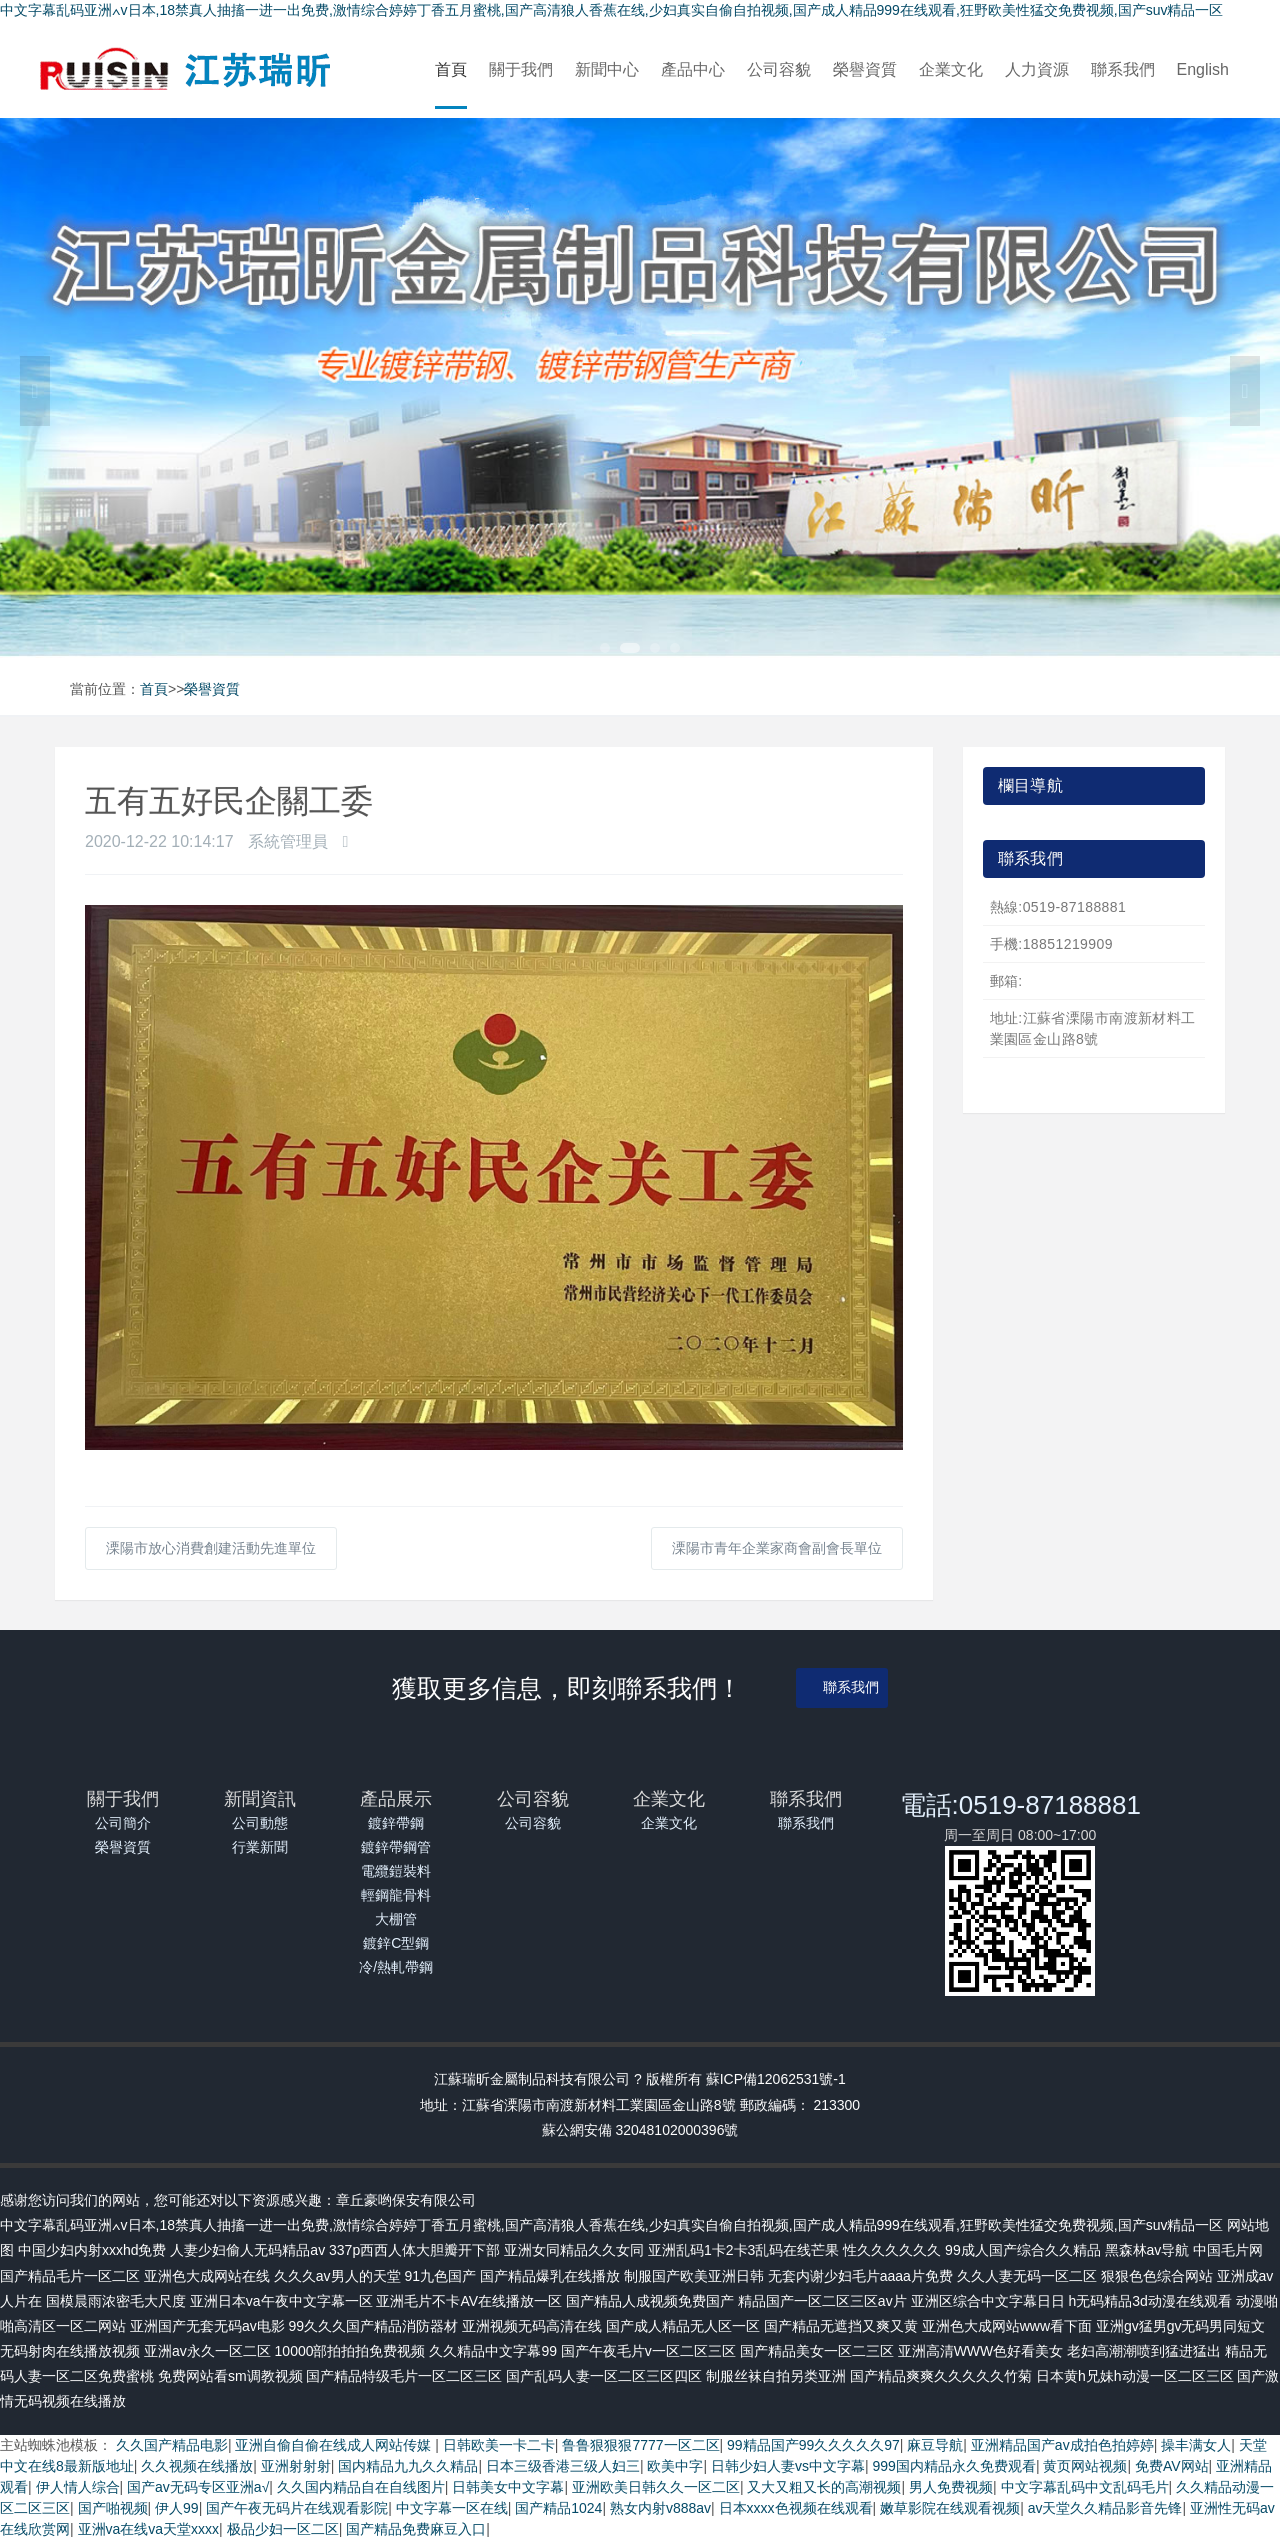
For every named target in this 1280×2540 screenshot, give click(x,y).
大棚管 (396, 1919)
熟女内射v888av (660, 2508)
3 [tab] (655, 648)
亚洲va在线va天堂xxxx (149, 2529)
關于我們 (521, 69)
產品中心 (693, 69)
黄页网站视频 (1085, 2466)
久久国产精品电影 (172, 2445)
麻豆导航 (935, 2445)
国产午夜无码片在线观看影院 (297, 2508)
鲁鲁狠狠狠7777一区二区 (640, 2445)
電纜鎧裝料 (396, 1871)
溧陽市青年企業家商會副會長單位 (777, 1548)
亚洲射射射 (296, 2466)
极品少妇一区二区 (283, 2529)
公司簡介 (123, 1823)
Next (1245, 391)
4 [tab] (675, 648)
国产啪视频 (113, 2508)
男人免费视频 (951, 2487)
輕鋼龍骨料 (396, 1895)
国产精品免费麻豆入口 (416, 2529)
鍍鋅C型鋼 (396, 1943)
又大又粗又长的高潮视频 (824, 2487)
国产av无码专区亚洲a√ (198, 2487)
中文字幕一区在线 (452, 2508)
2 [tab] (630, 648)
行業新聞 (260, 1847)
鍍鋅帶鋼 (396, 1823)
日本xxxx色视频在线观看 (796, 2508)
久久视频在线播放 (197, 2466)
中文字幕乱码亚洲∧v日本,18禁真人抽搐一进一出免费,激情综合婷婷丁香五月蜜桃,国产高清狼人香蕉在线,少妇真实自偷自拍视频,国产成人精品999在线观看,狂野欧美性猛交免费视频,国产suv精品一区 (611, 10)
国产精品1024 (558, 2508)
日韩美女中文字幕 (508, 2487)
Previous (35, 391)
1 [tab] (605, 648)
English (1203, 69)
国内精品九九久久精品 (408, 2466)
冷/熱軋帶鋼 (396, 1967)
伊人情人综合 (78, 2487)
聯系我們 (1123, 69)
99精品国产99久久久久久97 (813, 2445)
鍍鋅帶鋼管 (396, 1847)
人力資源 (1037, 69)
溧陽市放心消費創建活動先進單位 (211, 1548)
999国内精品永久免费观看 (954, 2466)
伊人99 (177, 2508)
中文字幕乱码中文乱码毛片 (1085, 2487)
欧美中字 (675, 2466)
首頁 (451, 69)
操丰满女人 (1196, 2445)
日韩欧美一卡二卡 (499, 2445)
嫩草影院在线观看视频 (950, 2508)
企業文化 (951, 69)
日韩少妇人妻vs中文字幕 (788, 2466)
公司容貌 (779, 69)
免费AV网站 (1172, 2466)
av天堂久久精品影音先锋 (1105, 2508)
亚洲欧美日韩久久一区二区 (656, 2487)
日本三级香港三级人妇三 (563, 2466)
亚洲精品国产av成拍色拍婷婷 (1062, 2445)
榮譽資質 (865, 69)
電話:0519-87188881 (1020, 1805)
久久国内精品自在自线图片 (361, 2487)
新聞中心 (607, 69)
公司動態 (260, 1823)
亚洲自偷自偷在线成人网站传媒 (335, 2445)
